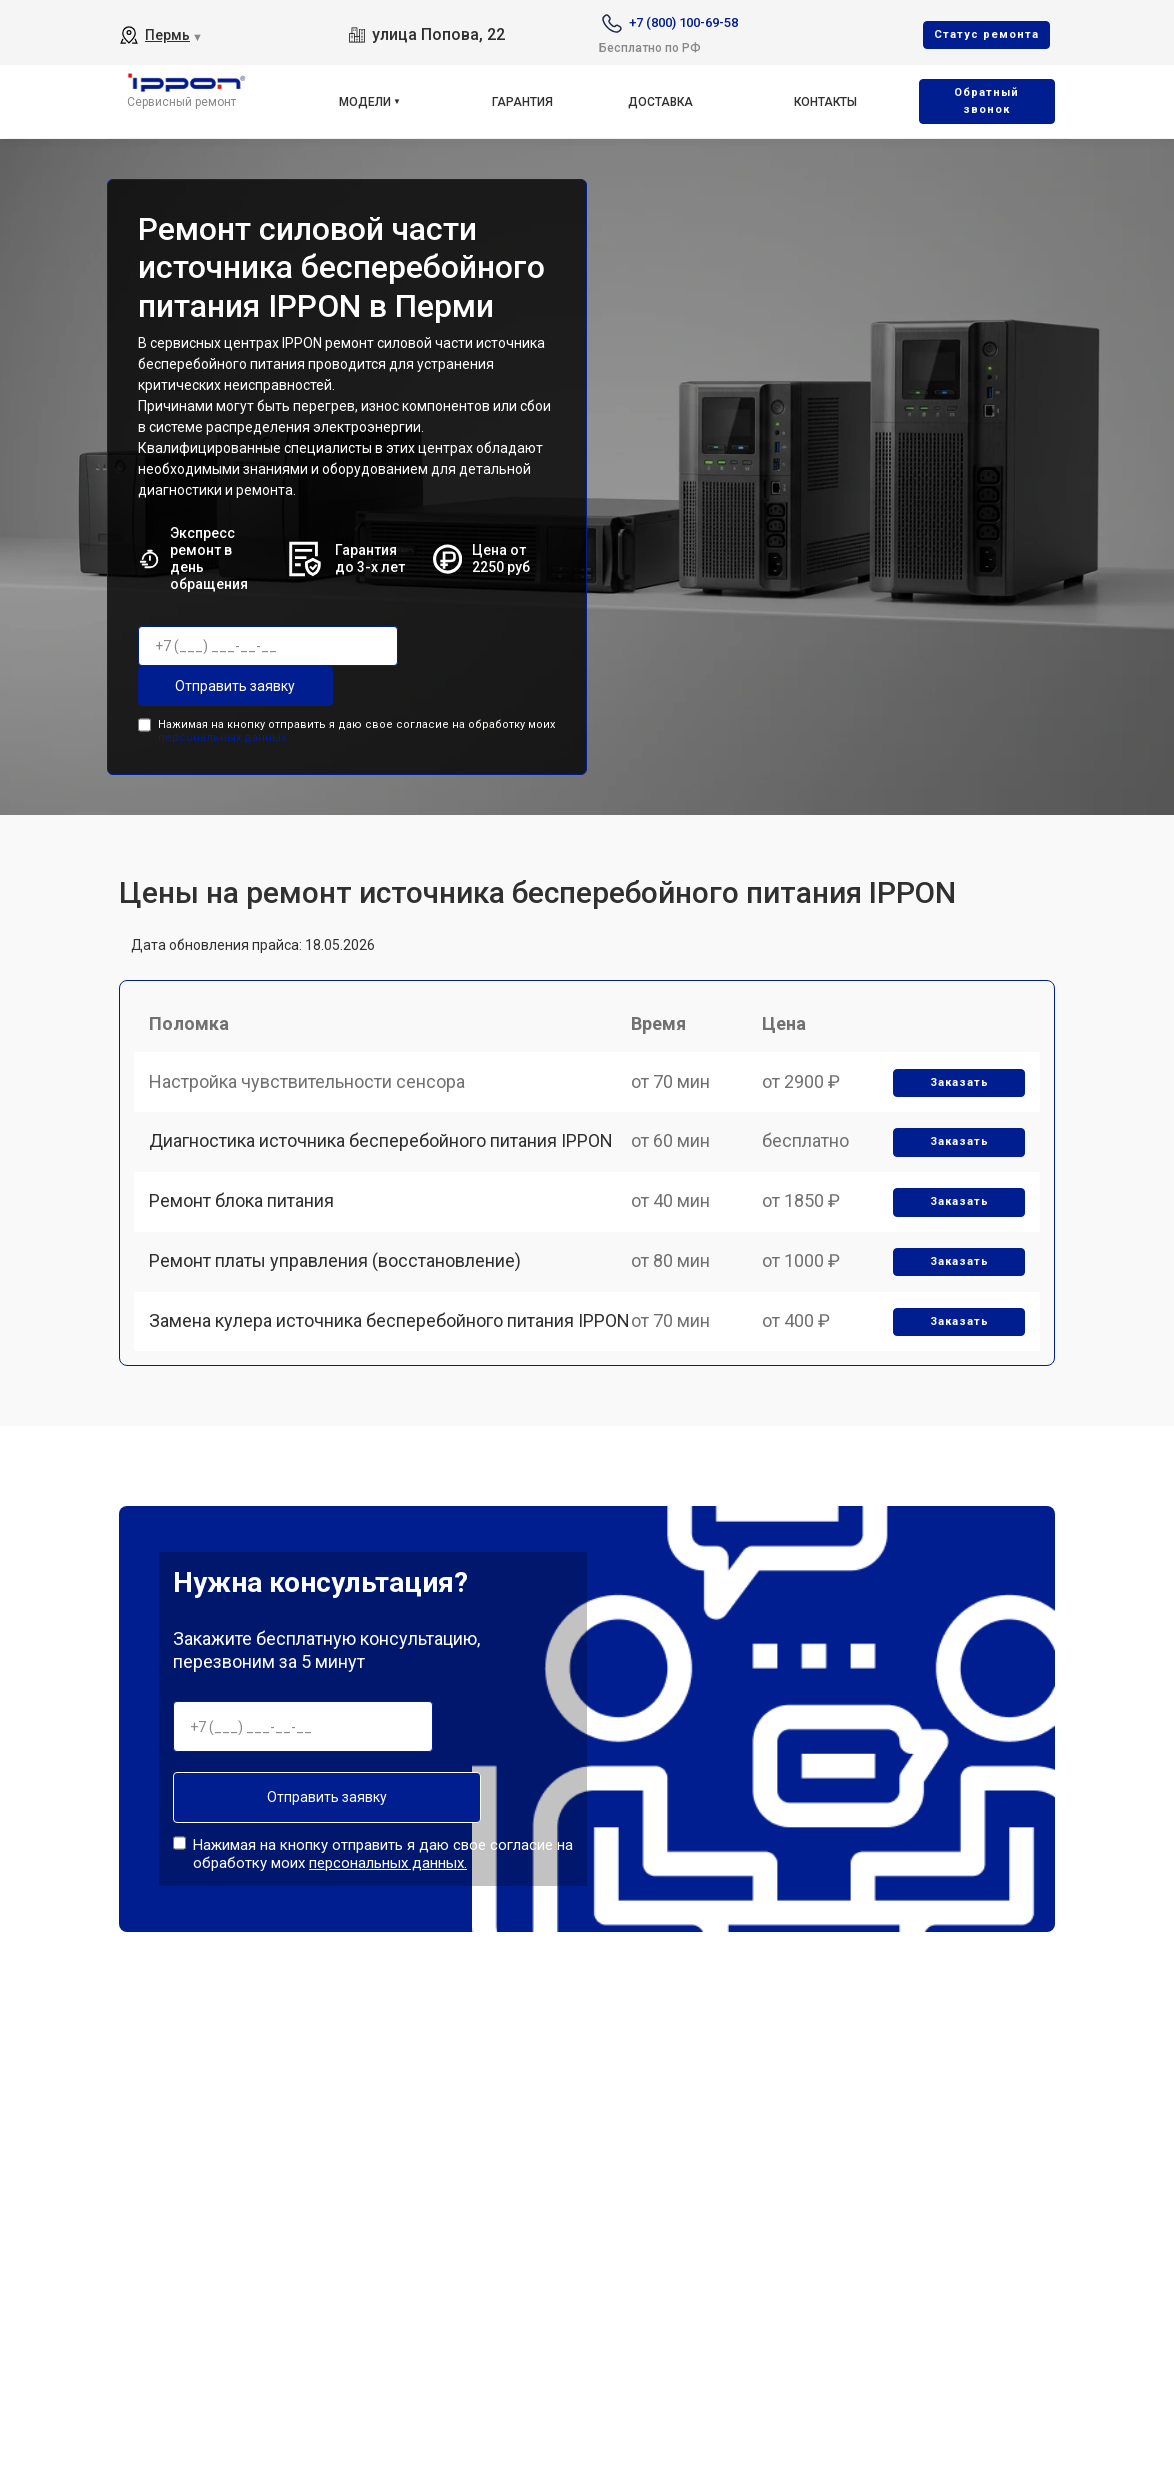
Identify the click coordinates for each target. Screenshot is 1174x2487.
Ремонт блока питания (246, 1231)
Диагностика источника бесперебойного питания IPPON (386, 1161)
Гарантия (522, 102)
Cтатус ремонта (986, 34)
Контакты (825, 102)
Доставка (660, 102)
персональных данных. (223, 734)
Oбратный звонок (986, 101)
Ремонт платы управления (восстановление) (340, 1300)
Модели (365, 102)
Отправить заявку (218, 686)
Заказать (955, 1093)
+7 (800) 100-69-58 (683, 22)
